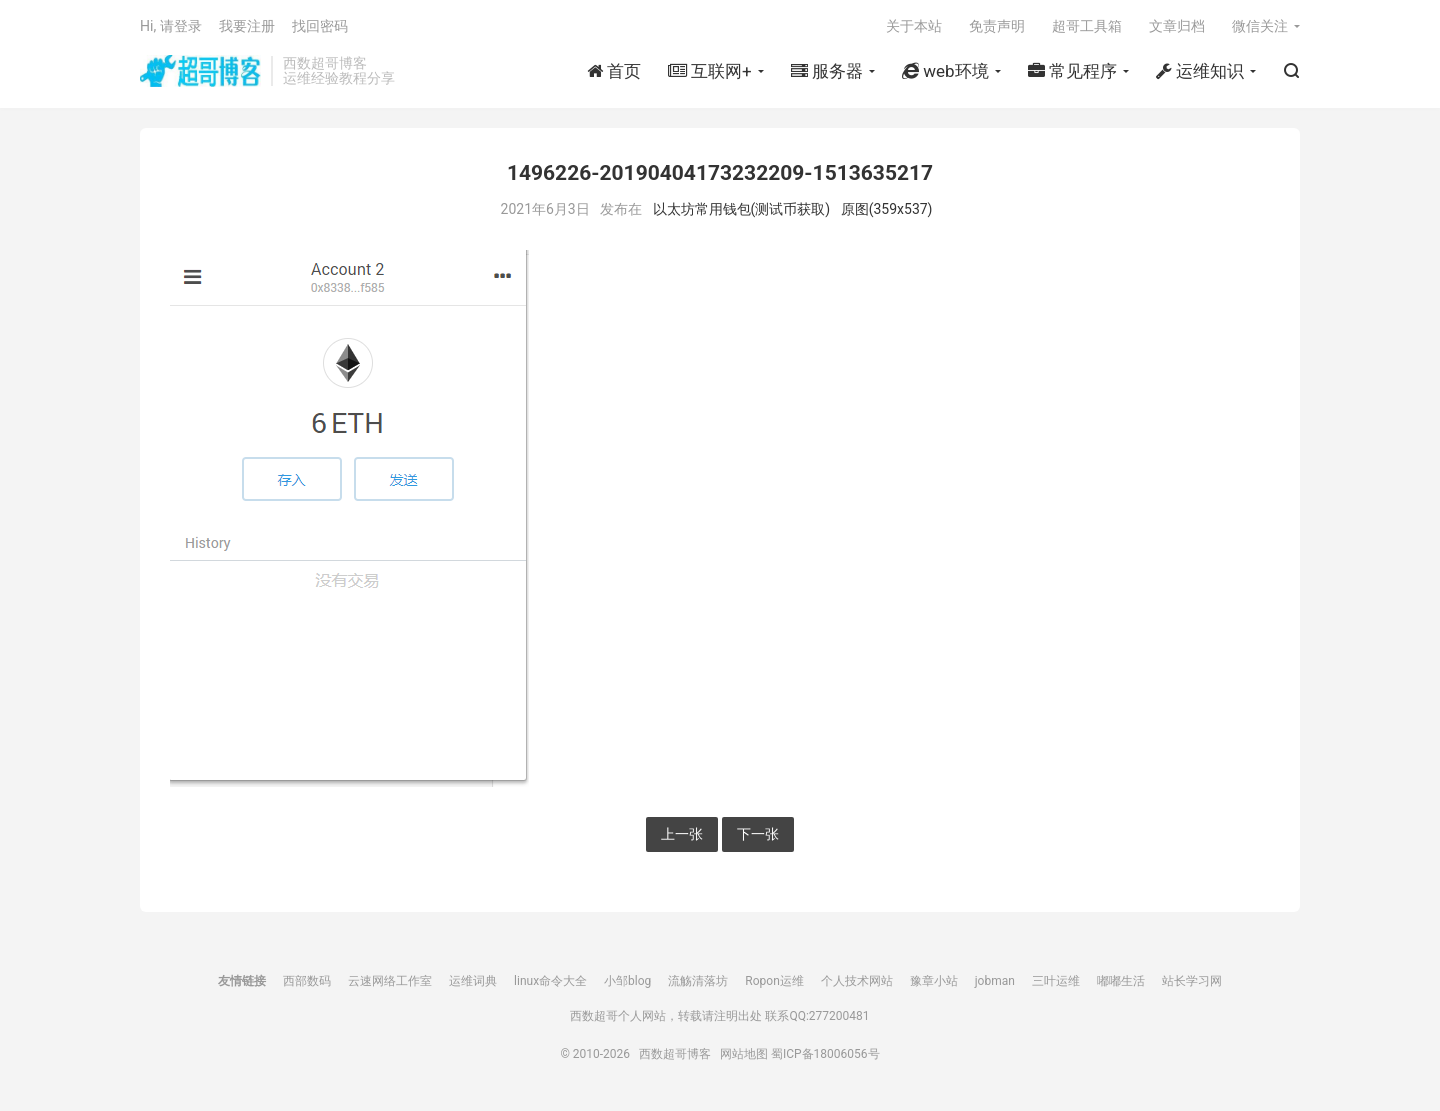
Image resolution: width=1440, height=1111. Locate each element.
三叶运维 (1056, 981)
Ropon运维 (774, 981)
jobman (995, 981)
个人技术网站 (857, 981)
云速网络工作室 (390, 981)
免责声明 (997, 26)
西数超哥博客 (200, 71)
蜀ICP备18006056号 (825, 1054)
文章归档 (1177, 26)
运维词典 (473, 981)
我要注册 (247, 26)
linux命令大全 (550, 981)
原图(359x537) (887, 209)
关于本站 (914, 26)
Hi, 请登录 (171, 26)
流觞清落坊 (698, 981)
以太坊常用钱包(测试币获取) (742, 209)
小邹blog (627, 981)
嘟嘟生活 (1121, 981)
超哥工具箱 (1087, 26)
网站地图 (744, 1054)
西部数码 (307, 981)
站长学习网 (1192, 981)
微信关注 (1260, 26)
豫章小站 (934, 981)
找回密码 (320, 26)
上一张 (682, 834)
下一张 (758, 834)
